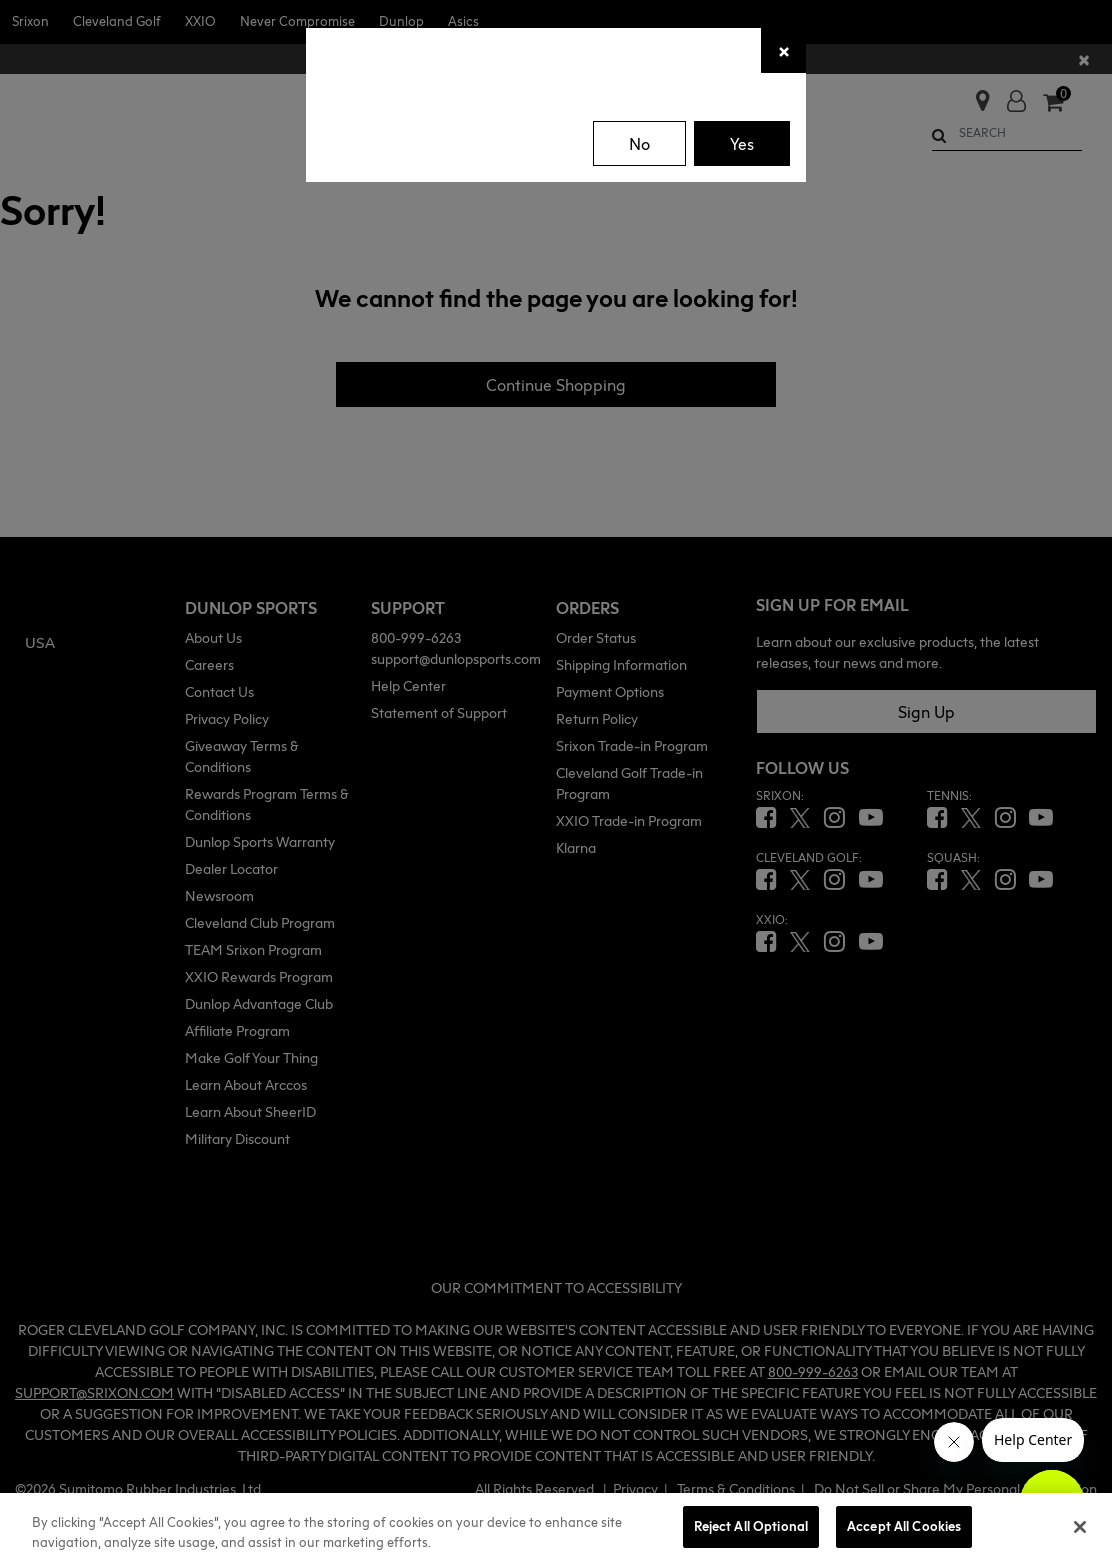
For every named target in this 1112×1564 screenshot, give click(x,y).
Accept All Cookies (904, 1526)
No (639, 144)
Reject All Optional (751, 1526)
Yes (742, 144)
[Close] (783, 50)
